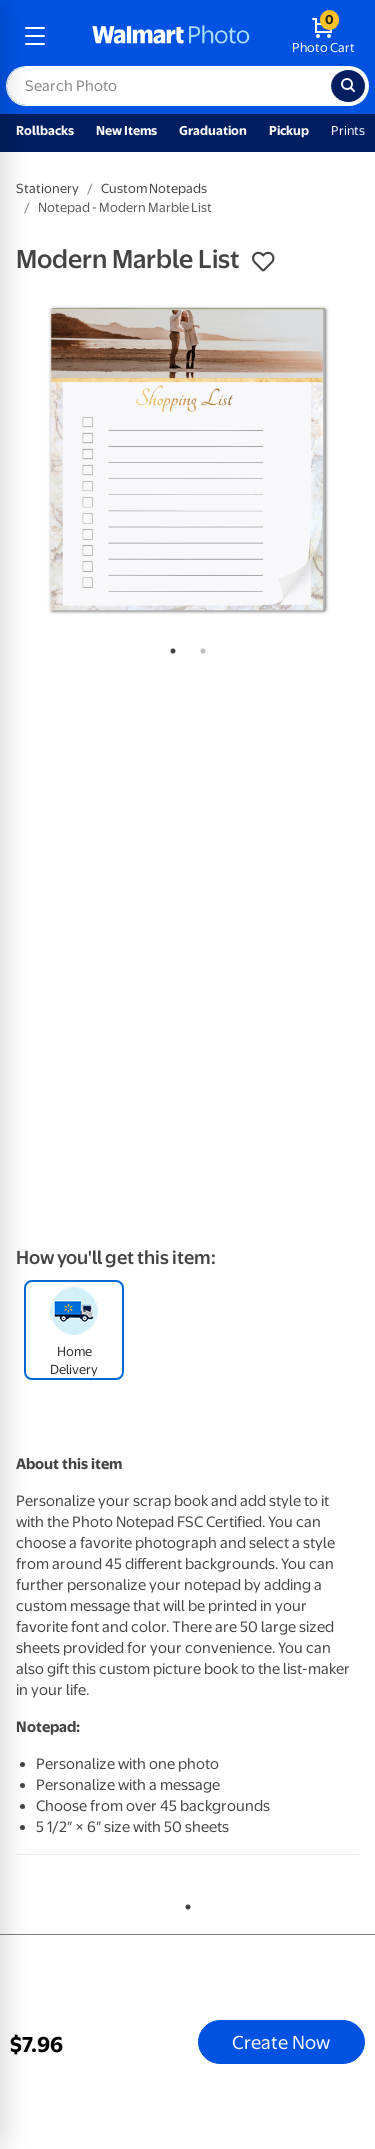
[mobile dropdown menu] (35, 36)
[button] (263, 262)
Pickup (289, 130)
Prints (348, 130)
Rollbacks (45, 130)
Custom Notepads (154, 188)
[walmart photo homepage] (171, 36)
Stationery (47, 188)
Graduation (213, 130)
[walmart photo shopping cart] (323, 36)
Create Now (281, 2042)
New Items (126, 130)
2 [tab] (199, 647)
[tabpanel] (187, 459)
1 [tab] (169, 647)
